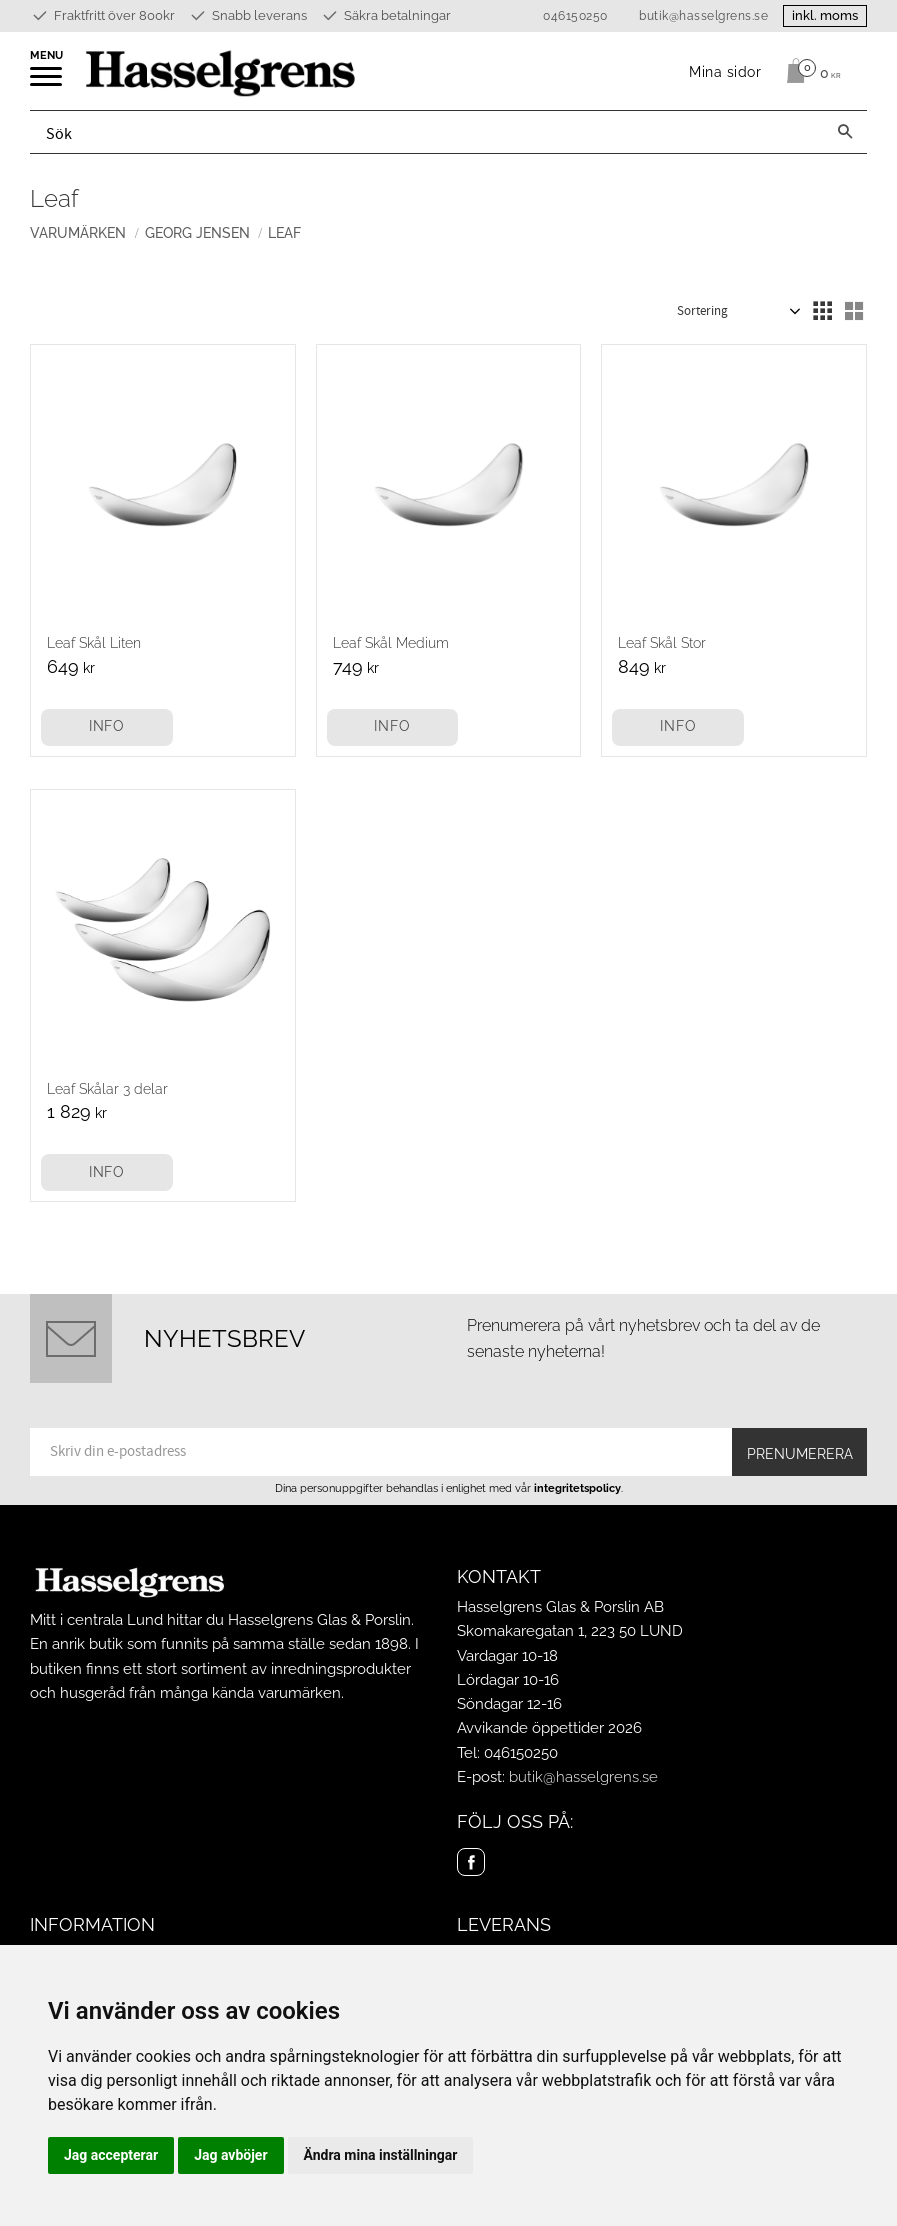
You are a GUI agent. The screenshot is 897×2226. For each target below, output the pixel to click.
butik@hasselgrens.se (703, 16)
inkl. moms (825, 15)
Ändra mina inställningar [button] (381, 2155)
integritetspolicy (577, 1488)
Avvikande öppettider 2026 (549, 1728)
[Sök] (845, 132)
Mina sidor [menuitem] (725, 71)
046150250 (575, 16)
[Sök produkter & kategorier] (427, 132)
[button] (47, 83)
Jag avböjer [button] (230, 2155)
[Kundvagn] (808, 71)
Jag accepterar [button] (111, 2155)
